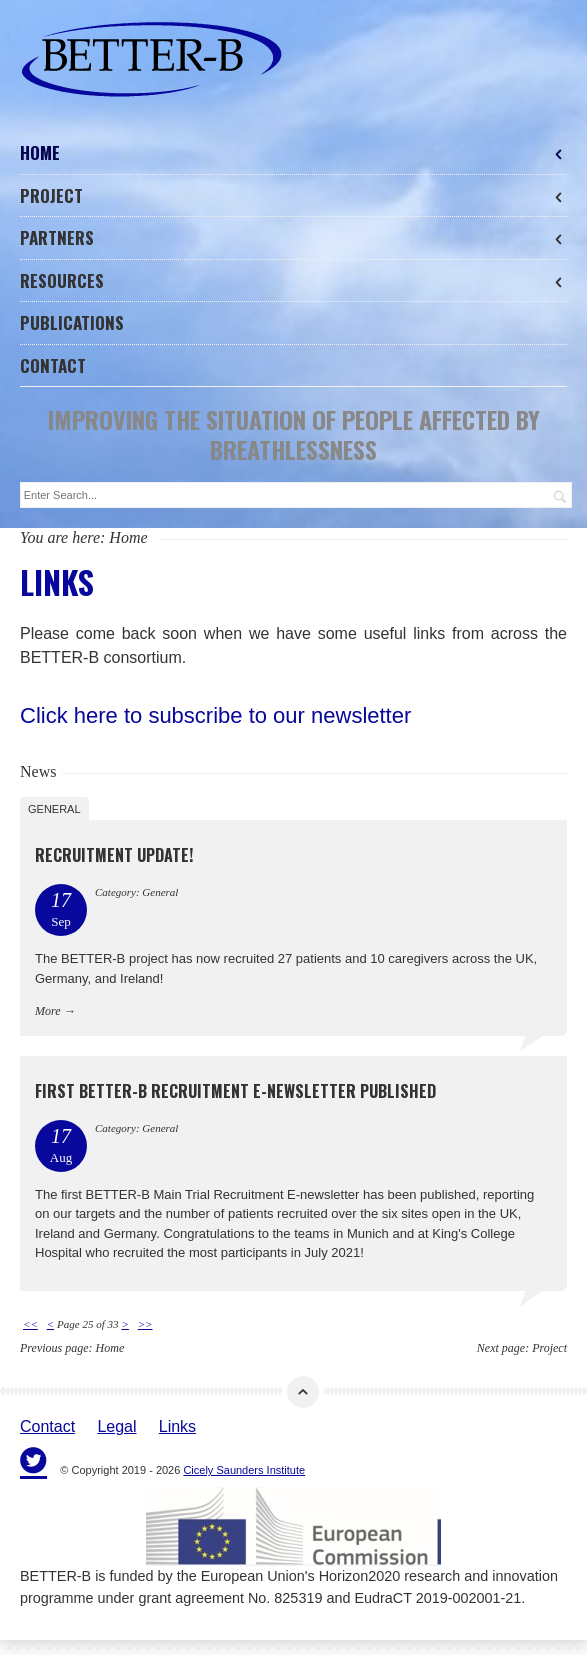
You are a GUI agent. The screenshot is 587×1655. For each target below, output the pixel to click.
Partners (293, 237)
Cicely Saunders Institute (244, 1470)
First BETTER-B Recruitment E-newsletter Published (235, 1091)
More (48, 1011)
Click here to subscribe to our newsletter (215, 715)
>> (145, 1324)
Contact (53, 365)
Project (293, 195)
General (54, 809)
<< (30, 1324)
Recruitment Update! (114, 855)
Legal (116, 1426)
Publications (72, 322)
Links (177, 1426)
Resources (293, 280)
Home (293, 152)
